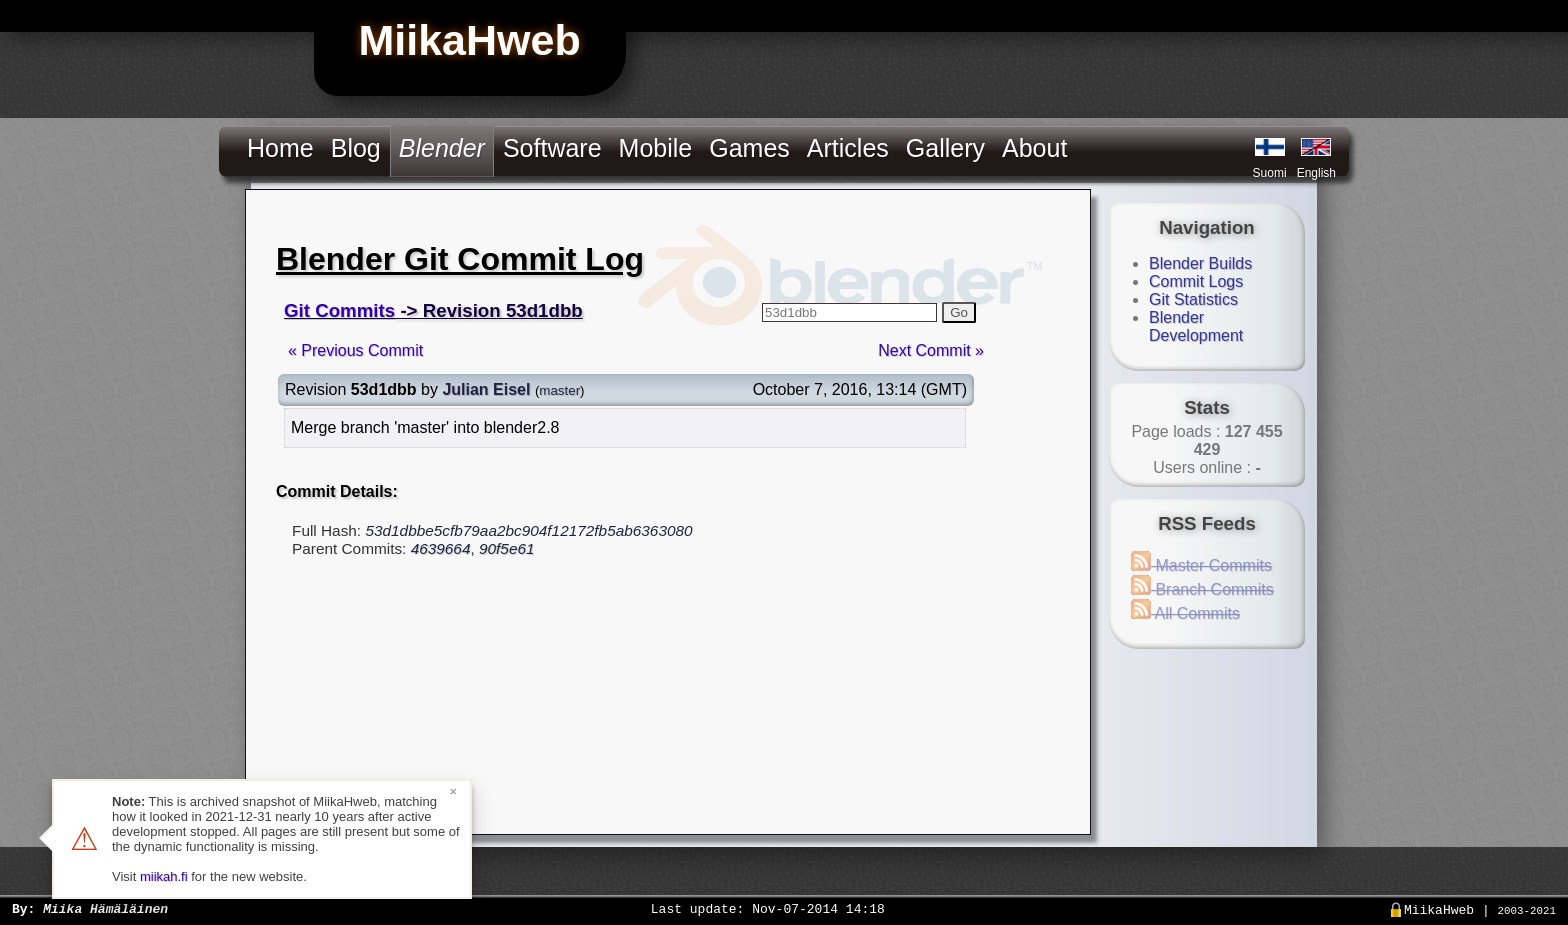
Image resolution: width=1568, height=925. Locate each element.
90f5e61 (507, 548)
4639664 (441, 548)
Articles (848, 148)
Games (749, 148)
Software (552, 148)
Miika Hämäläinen (105, 908)
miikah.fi (164, 876)
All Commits (1185, 613)
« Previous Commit (355, 350)
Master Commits (1201, 565)
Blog (356, 148)
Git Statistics (1193, 299)
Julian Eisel (486, 389)
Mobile (656, 148)
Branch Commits (1202, 589)
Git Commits (339, 310)
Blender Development (1196, 326)
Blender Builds (1200, 263)
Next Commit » (931, 350)
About (1034, 148)
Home (280, 148)
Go (959, 312)
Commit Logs (1196, 281)
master (559, 390)
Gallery (945, 148)
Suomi (1270, 173)
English (1316, 173)
